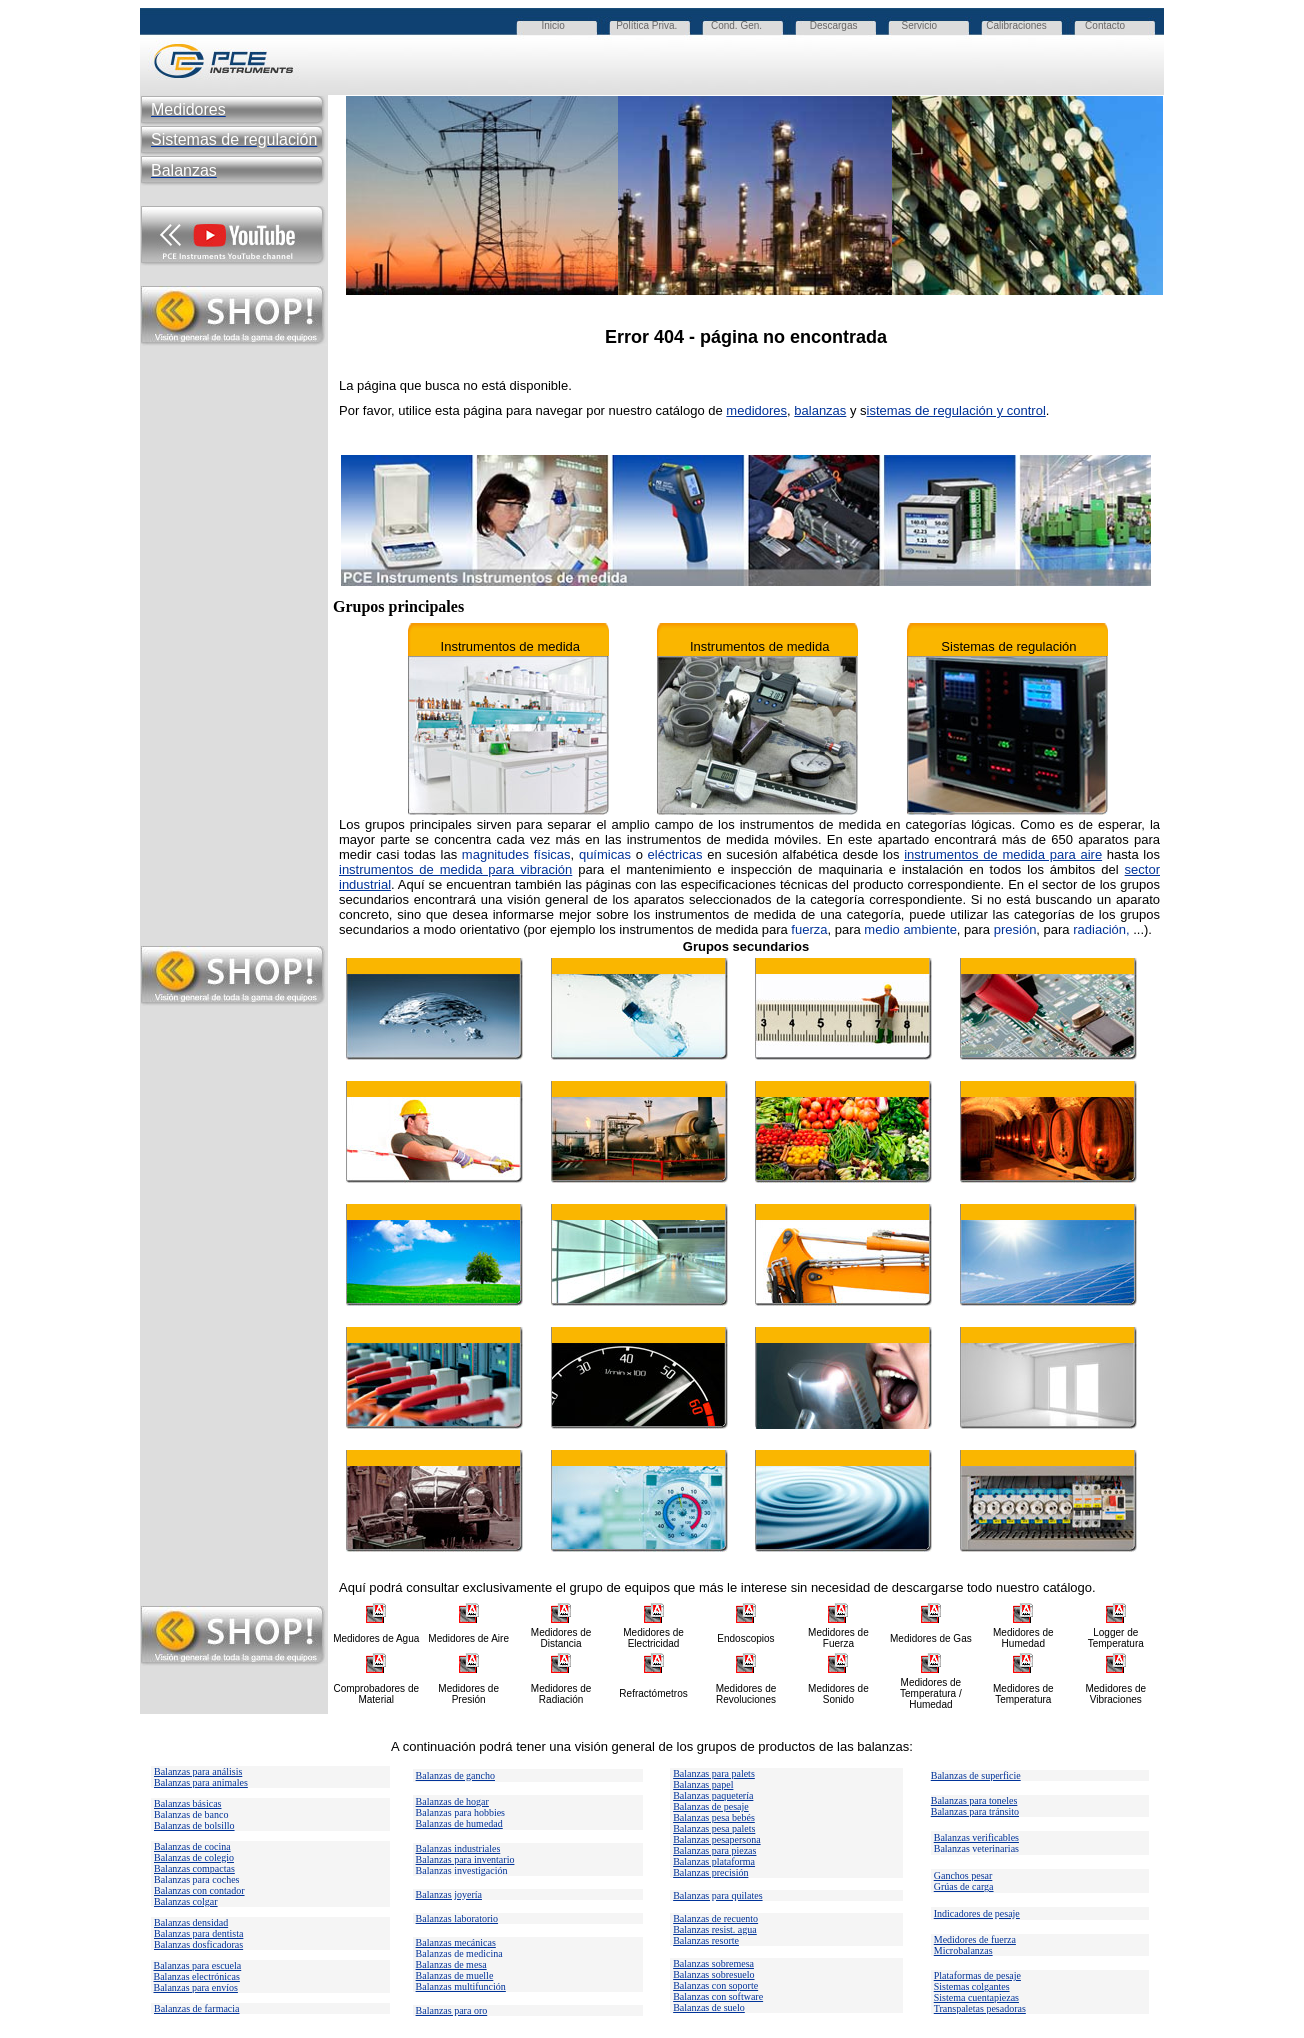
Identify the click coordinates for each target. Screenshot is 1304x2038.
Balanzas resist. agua (715, 1929)
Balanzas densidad (191, 1922)
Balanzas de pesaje (711, 1806)
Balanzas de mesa (451, 1964)
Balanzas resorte (706, 1940)
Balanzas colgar (186, 1901)
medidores (756, 410)
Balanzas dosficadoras (198, 1944)
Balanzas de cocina (192, 1846)
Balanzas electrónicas (197, 1976)
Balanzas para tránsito (975, 1811)
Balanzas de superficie (976, 1775)
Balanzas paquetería (713, 1795)
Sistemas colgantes (972, 1986)
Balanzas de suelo (709, 2007)
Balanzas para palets (714, 1773)
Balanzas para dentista (198, 1933)
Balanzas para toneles (974, 1800)
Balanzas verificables (976, 1837)
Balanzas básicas (187, 1803)
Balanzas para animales (201, 1782)
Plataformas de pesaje (977, 1975)
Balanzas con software (718, 1996)
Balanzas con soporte (715, 1985)
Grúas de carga (964, 1886)
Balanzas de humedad (459, 1823)
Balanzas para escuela (198, 1965)
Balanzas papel (703, 1784)
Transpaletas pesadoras (980, 2008)
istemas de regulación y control (956, 410)
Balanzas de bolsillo (194, 1825)
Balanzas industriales (458, 1848)
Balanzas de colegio (194, 1857)
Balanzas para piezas (714, 1850)
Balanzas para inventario (465, 1859)
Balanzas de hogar (452, 1801)
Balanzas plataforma (714, 1861)
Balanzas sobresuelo (713, 1974)
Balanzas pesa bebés (714, 1817)
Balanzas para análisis (198, 1771)
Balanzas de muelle (455, 1975)
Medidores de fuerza (975, 1939)
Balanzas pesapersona (716, 1839)
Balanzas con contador (199, 1890)
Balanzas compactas (194, 1868)
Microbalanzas (963, 1950)
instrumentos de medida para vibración (455, 869)
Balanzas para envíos (196, 1987)
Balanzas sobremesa (713, 1963)
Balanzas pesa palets (714, 1828)
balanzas (820, 410)
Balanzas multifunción (461, 1986)
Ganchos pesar (963, 1875)
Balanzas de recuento (715, 1918)
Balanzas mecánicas (456, 1942)
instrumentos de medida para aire (1003, 854)
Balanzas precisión (710, 1872)
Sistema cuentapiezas (976, 1997)
